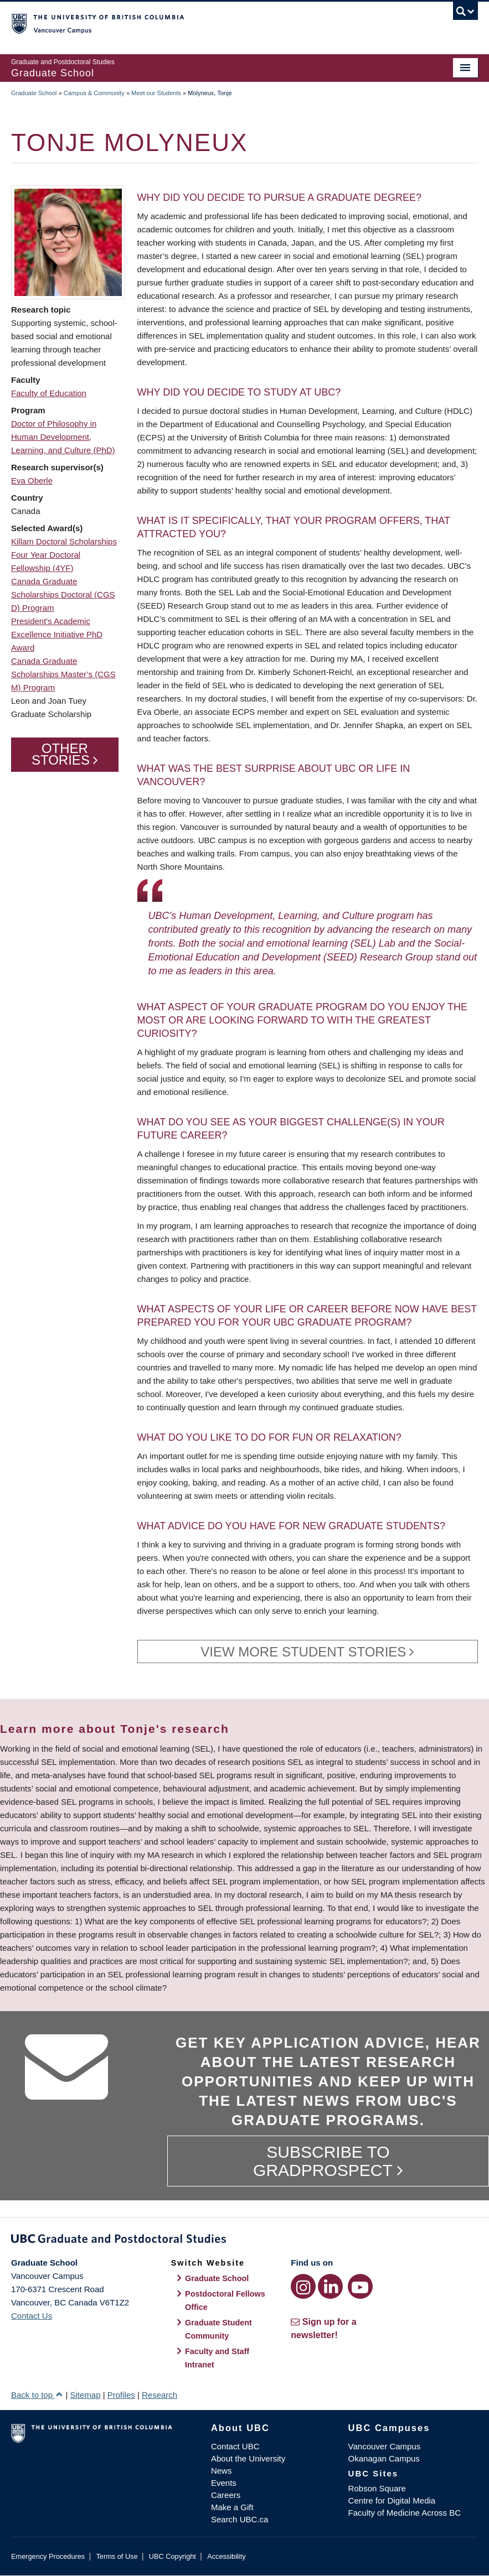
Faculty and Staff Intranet (217, 2358)
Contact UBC (235, 2446)
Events (223, 2482)
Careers (225, 2495)
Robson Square (377, 2488)
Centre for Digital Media (392, 2500)
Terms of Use (116, 2556)
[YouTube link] (360, 2286)
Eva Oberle (32, 480)
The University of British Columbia (209, 23)
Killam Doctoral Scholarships (64, 541)
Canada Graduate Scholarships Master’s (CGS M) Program (63, 674)
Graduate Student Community (218, 2329)
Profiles (121, 2395)
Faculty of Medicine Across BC (404, 2512)
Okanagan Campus (384, 2458)
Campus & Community (94, 93)
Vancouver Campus (384, 2446)
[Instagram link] (303, 2286)
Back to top (37, 2395)
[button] (68, 241)
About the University (248, 2458)
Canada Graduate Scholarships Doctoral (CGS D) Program (63, 594)
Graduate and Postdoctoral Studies (244, 2240)
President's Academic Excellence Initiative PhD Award (56, 634)
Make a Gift (232, 2507)
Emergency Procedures (48, 2556)
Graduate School (34, 93)
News (221, 2470)
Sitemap (85, 2395)
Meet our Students (156, 93)
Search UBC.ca (239, 2519)
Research (159, 2395)
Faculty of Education (48, 393)
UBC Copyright (172, 2556)
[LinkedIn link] (330, 2286)
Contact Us (31, 2315)
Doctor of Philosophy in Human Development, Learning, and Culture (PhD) (63, 437)
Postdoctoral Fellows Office (225, 2300)
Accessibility (226, 2556)
